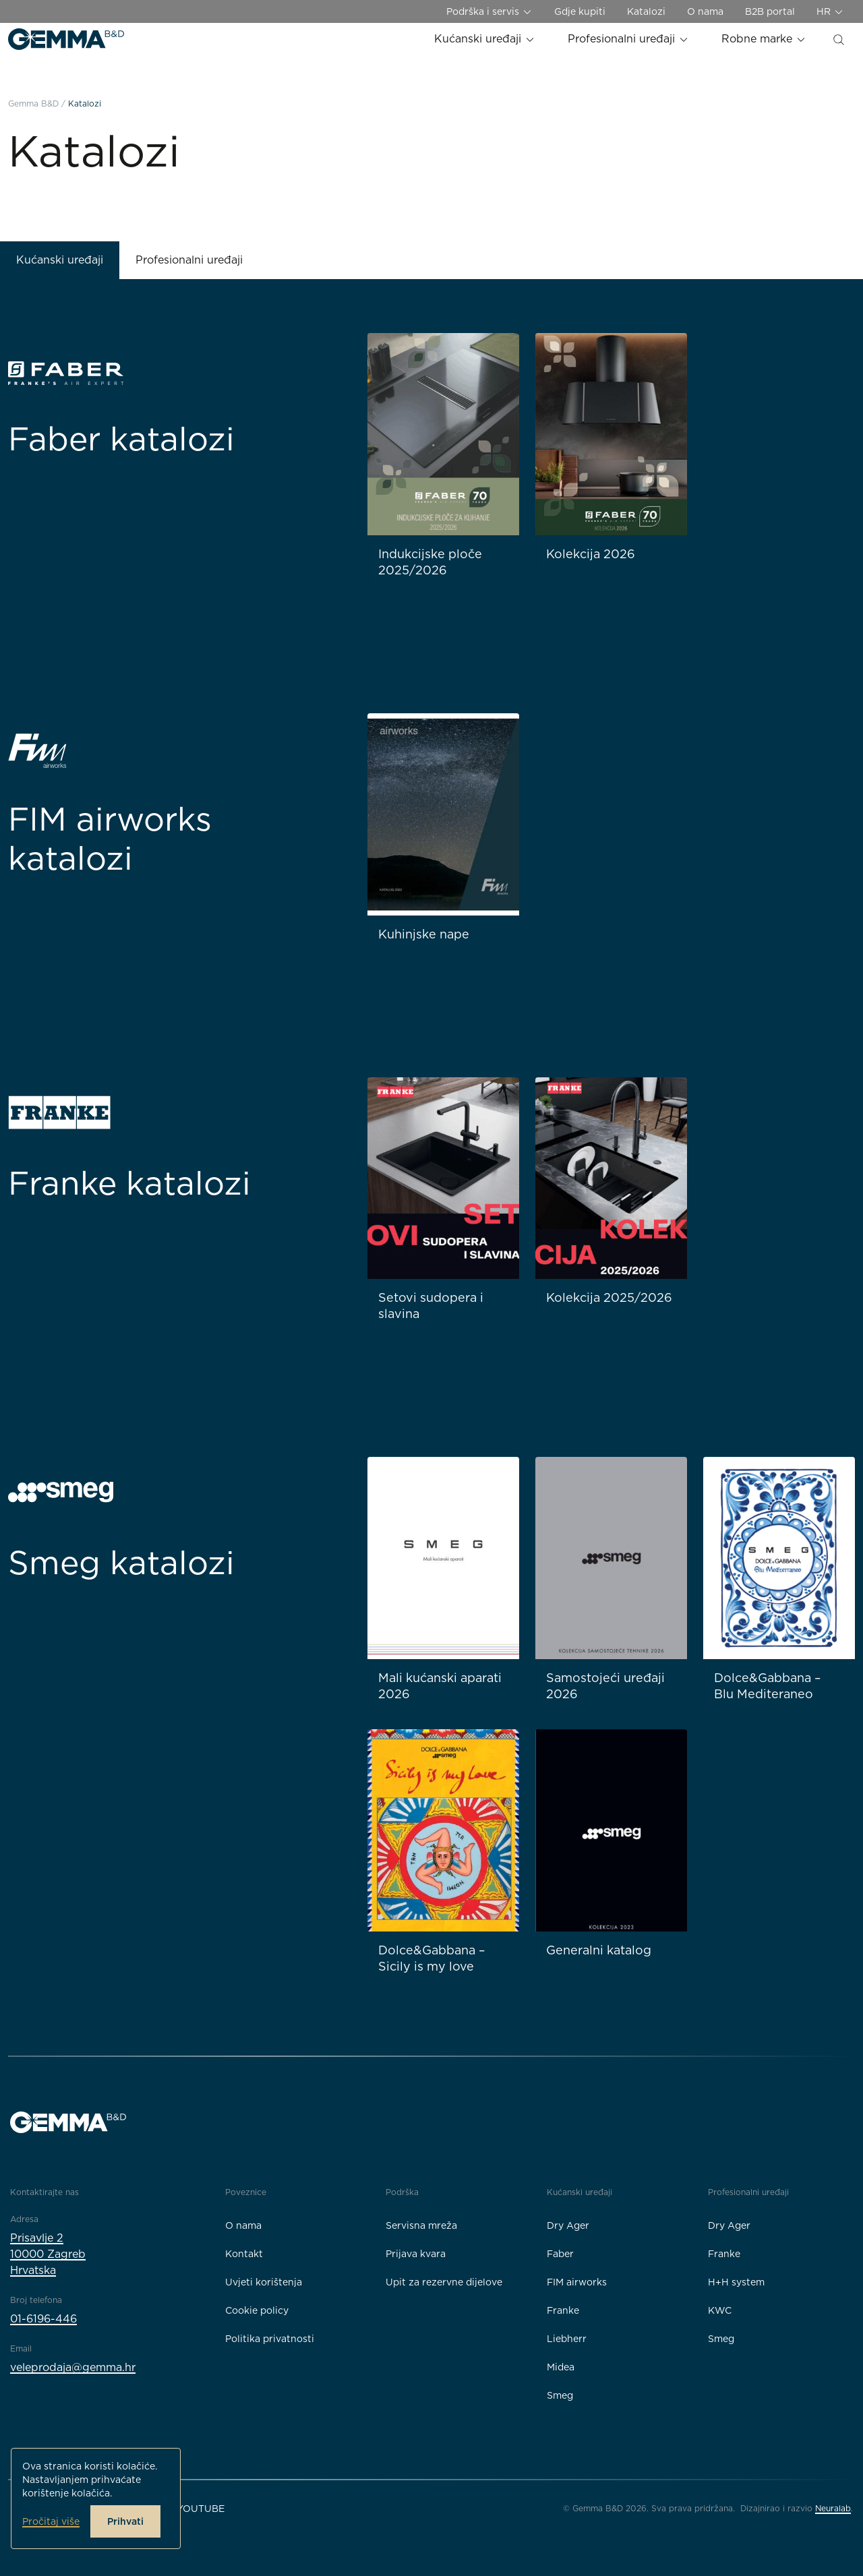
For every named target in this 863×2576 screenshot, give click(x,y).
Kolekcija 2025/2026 (609, 1297)
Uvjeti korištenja (263, 2282)
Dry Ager (568, 2225)
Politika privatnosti (269, 2338)
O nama (705, 11)
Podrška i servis (489, 12)
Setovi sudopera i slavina (430, 1305)
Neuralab (833, 2508)
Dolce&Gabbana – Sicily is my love (431, 1958)
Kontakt (244, 2253)
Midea (560, 2367)
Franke (563, 2310)
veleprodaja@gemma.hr (73, 2367)
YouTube (201, 2508)
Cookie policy (257, 2310)
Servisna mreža (421, 2225)
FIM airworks (577, 2282)
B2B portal (770, 11)
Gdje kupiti (579, 11)
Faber (560, 2253)
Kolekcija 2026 (590, 554)
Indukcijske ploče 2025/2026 (430, 562)
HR (830, 12)
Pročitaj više (51, 2521)
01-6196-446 (43, 2318)
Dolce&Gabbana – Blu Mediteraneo (767, 1686)
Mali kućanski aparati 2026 (440, 1686)
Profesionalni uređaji (628, 38)
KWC (720, 2310)
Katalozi (646, 11)
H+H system (736, 2282)
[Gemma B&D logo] (66, 39)
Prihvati (125, 2521)
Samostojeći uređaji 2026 (605, 1686)
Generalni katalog (598, 1950)
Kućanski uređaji (484, 38)
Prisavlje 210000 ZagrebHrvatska (48, 2254)
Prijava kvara (416, 2253)
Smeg (560, 2395)
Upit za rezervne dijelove (444, 2282)
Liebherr (567, 2338)
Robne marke (763, 38)
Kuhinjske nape (423, 934)
